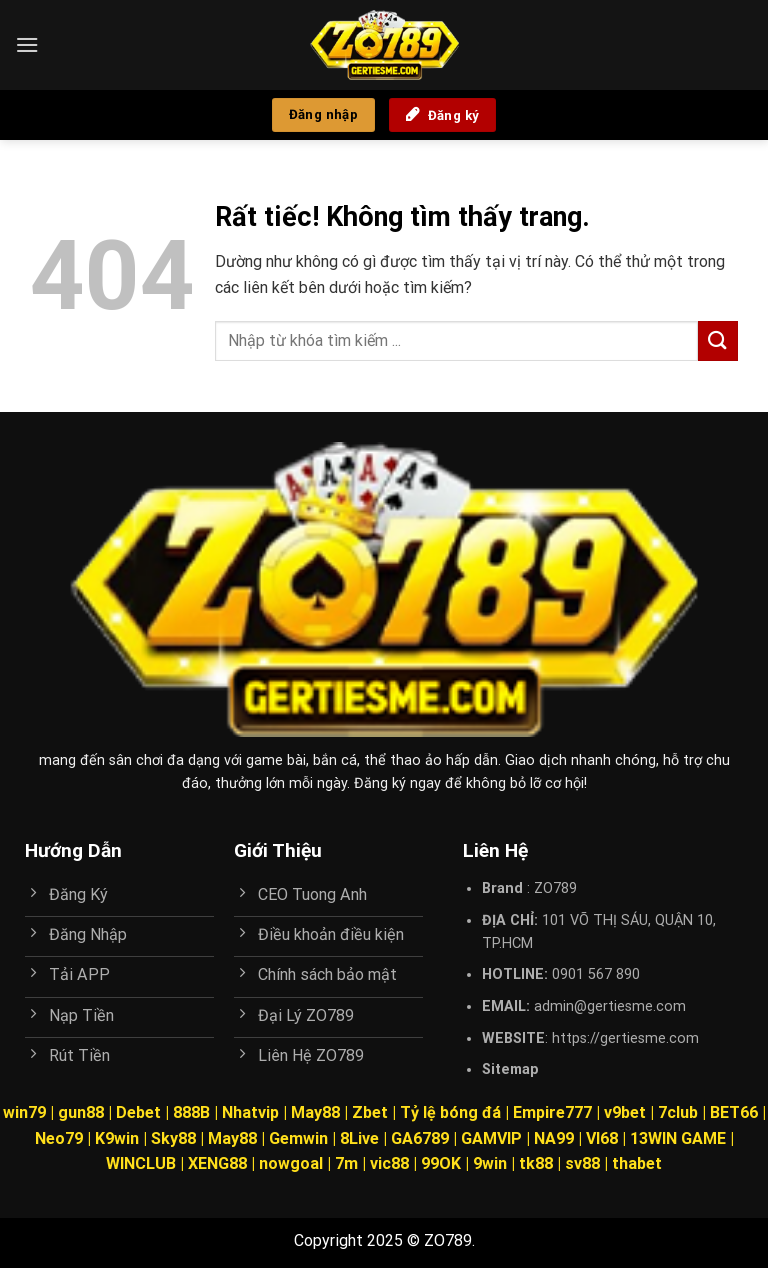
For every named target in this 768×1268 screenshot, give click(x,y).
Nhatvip (250, 1112)
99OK (441, 1163)
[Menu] (27, 44)
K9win (117, 1138)
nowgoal (291, 1163)
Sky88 (173, 1138)
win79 (24, 1112)
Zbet (370, 1112)
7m (346, 1163)
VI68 (604, 1138)
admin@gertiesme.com (610, 1006)
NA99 (556, 1138)
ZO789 (555, 888)
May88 (315, 1112)
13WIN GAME (678, 1138)
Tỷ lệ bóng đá (450, 1112)
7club (678, 1112)
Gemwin (298, 1138)
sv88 (582, 1163)
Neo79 (59, 1138)
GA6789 (420, 1138)
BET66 (734, 1112)
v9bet (625, 1112)
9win (490, 1163)
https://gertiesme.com (625, 1038)
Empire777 (552, 1112)
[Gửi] (718, 340)
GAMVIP (493, 1138)
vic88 (389, 1163)
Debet (138, 1112)
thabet (637, 1163)
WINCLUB (143, 1163)
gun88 (81, 1112)
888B (191, 1112)
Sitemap (510, 1069)
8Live (359, 1138)
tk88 (536, 1163)
